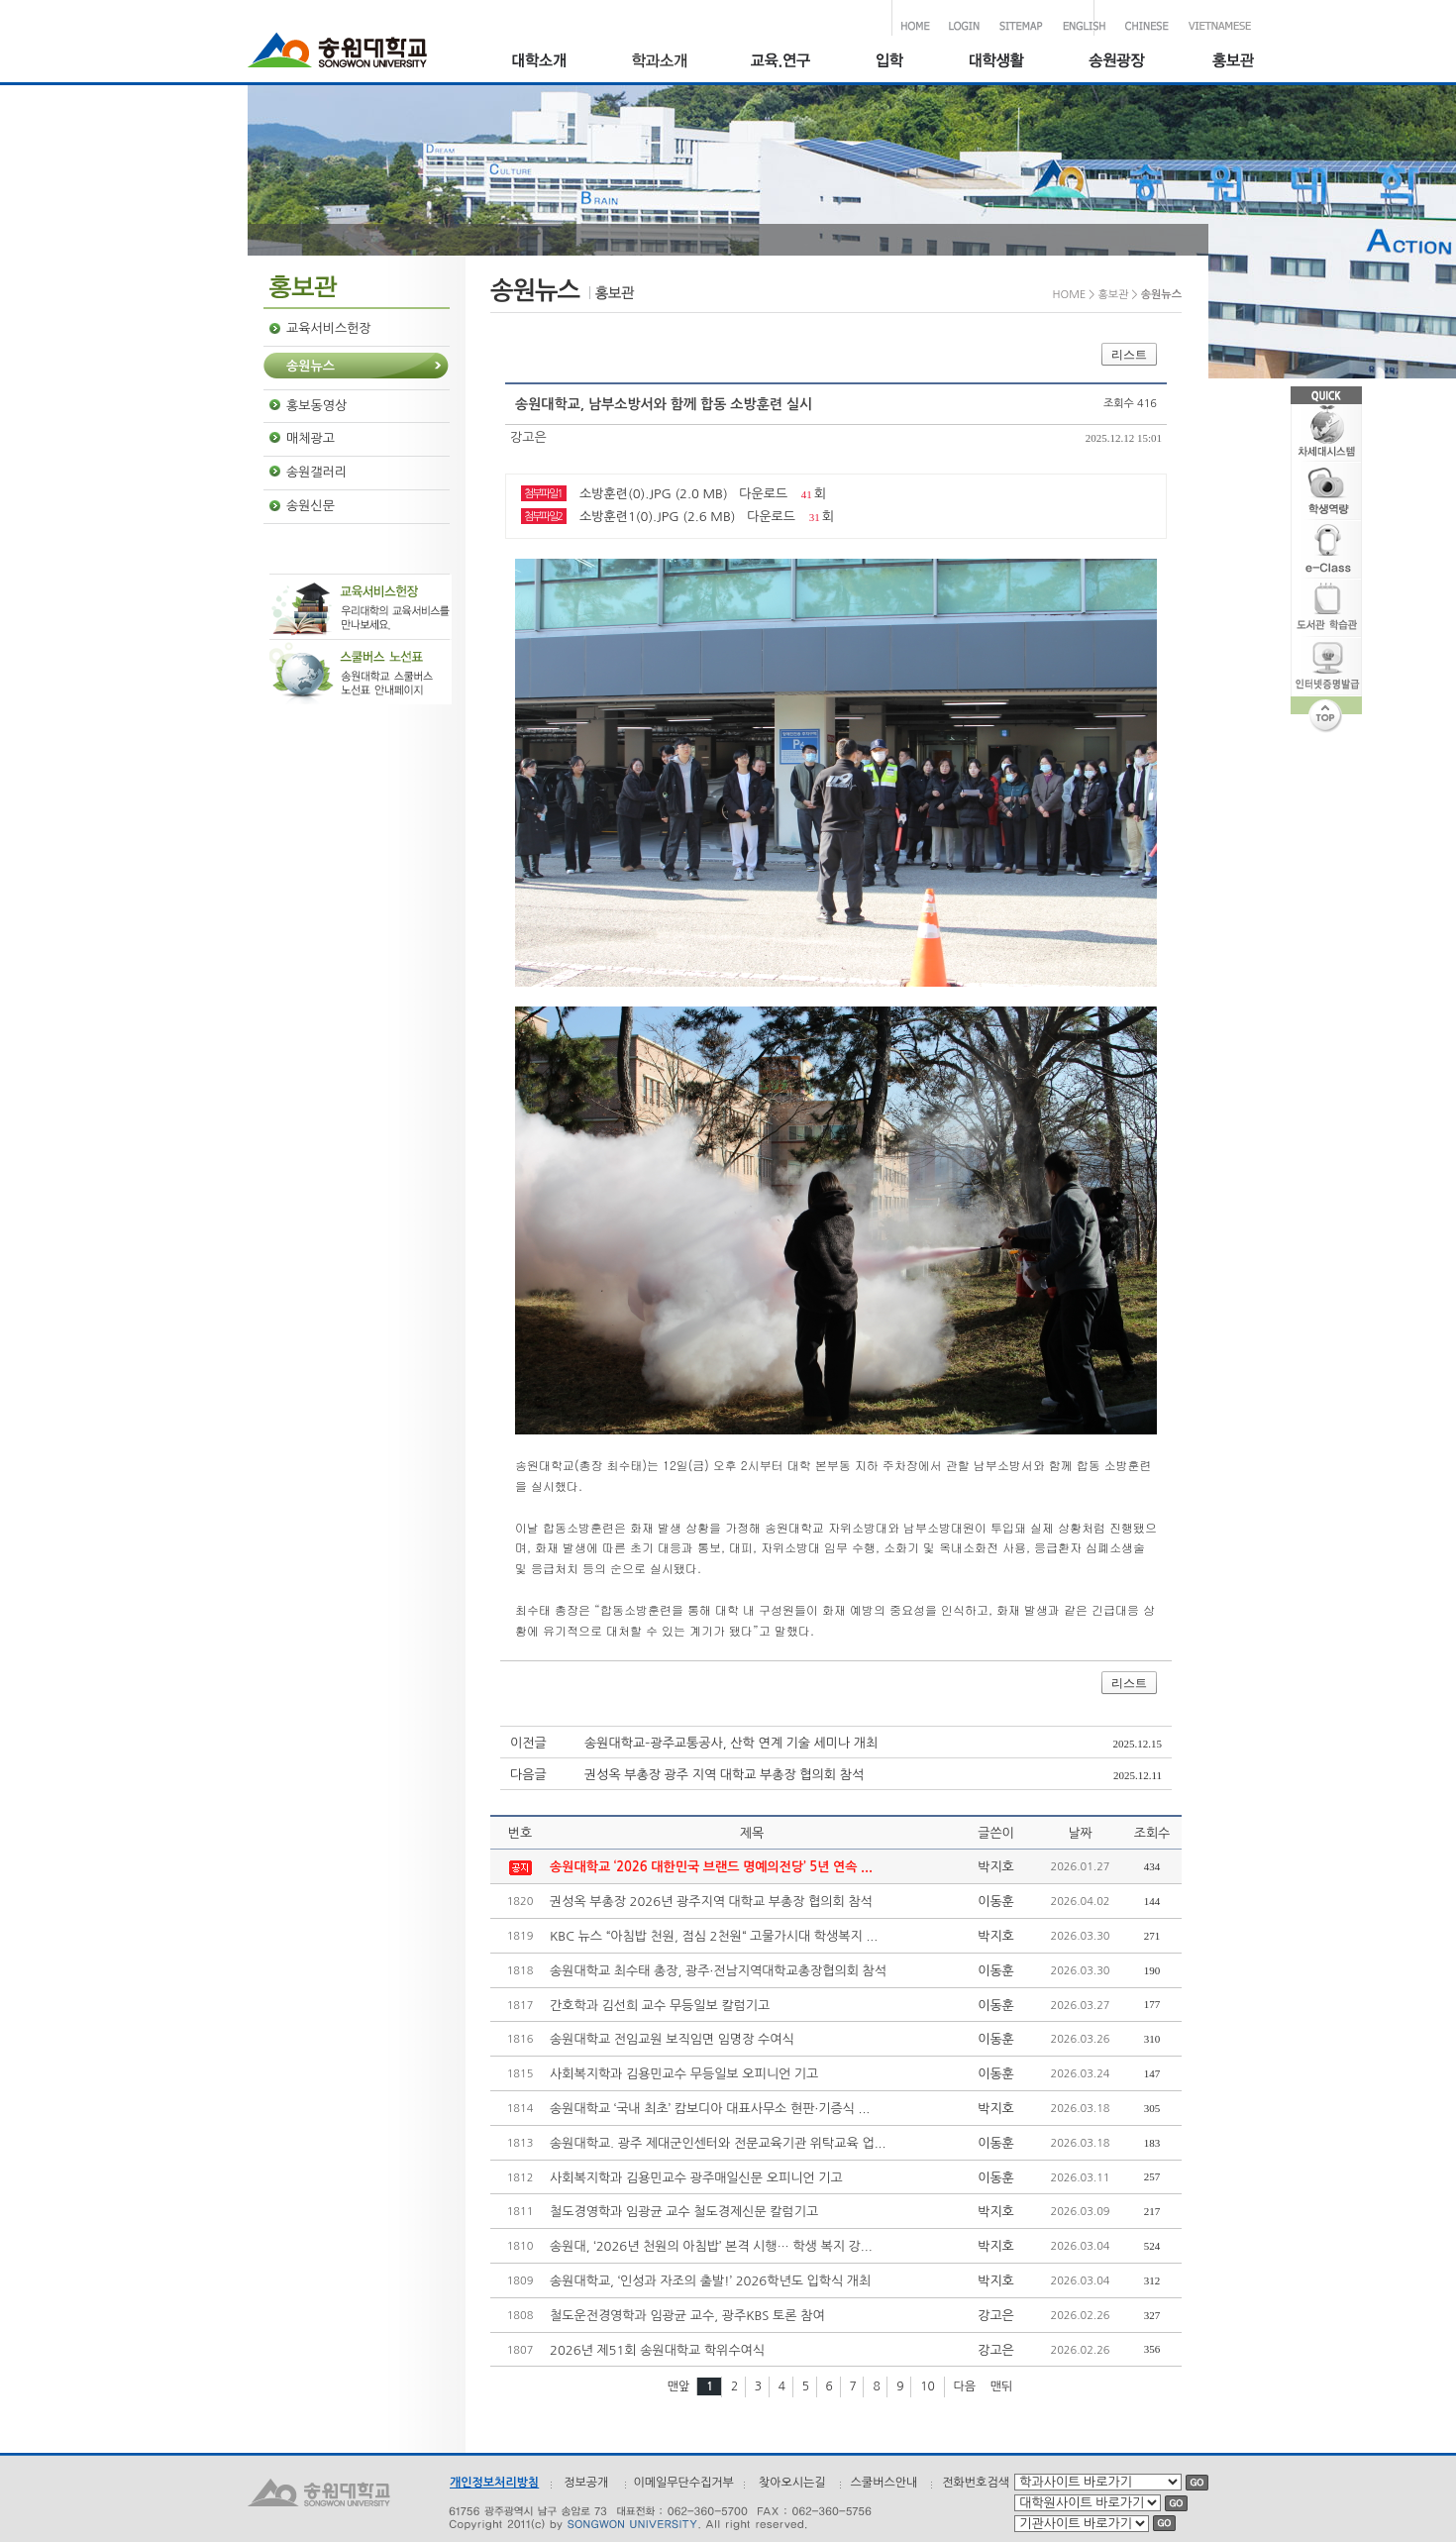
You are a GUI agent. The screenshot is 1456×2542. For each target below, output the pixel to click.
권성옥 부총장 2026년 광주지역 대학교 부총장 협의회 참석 (711, 1901)
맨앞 (679, 2386)
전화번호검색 (975, 2483)
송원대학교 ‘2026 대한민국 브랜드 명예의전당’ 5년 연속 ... (711, 1866)
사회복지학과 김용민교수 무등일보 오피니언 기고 (684, 2073)
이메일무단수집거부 (683, 2483)
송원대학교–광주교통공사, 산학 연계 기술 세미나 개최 (731, 1743)
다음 (964, 2386)
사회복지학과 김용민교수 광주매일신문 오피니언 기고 (696, 2177)
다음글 (528, 1774)
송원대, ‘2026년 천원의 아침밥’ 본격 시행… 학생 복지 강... (711, 2246)
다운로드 (763, 493)
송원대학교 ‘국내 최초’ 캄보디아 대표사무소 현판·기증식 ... (710, 2108)
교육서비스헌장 (328, 328)
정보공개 (586, 2483)
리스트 (1129, 355)
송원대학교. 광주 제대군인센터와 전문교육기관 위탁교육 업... (717, 2143)
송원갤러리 (316, 472)
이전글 (528, 1743)
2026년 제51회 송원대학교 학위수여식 (657, 2350)
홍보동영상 (316, 405)
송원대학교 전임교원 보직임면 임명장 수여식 (672, 2039)
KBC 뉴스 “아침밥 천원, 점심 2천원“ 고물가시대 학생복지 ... (714, 1936)
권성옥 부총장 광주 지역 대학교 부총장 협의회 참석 (724, 1774)
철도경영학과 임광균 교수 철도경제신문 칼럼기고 (684, 2211)
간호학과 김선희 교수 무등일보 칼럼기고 (660, 2005)
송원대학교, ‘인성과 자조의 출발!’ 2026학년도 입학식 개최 (710, 2281)
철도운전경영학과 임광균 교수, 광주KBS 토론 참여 (687, 2315)
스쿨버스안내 (884, 2483)
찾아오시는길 (792, 2483)
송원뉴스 (310, 366)
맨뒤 (1001, 2386)
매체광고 (310, 438)
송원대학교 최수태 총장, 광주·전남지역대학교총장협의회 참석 (718, 1970)
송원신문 (310, 505)
